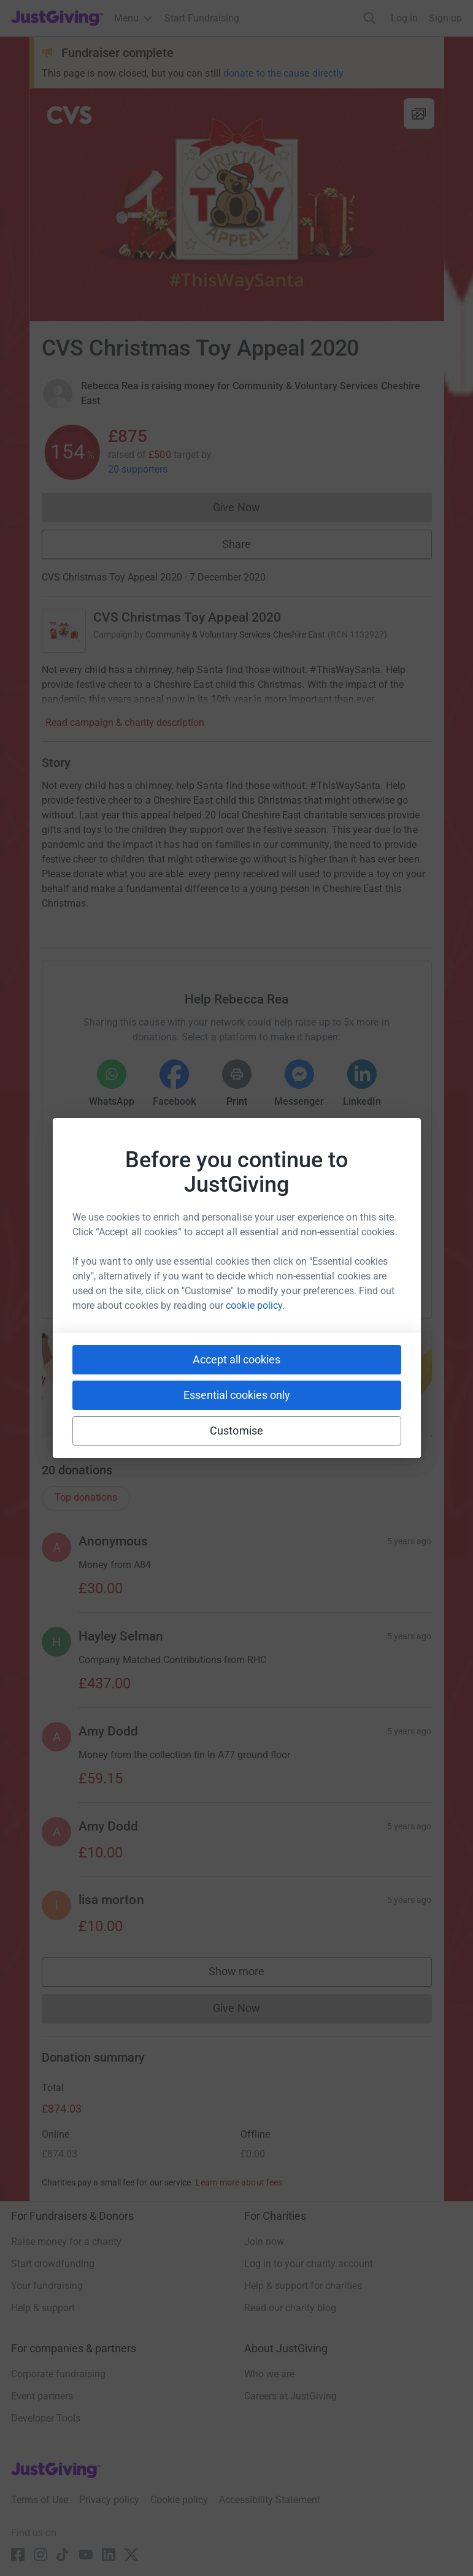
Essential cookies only (236, 1395)
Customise (236, 1430)
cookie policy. (255, 1305)
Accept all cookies (236, 1359)
